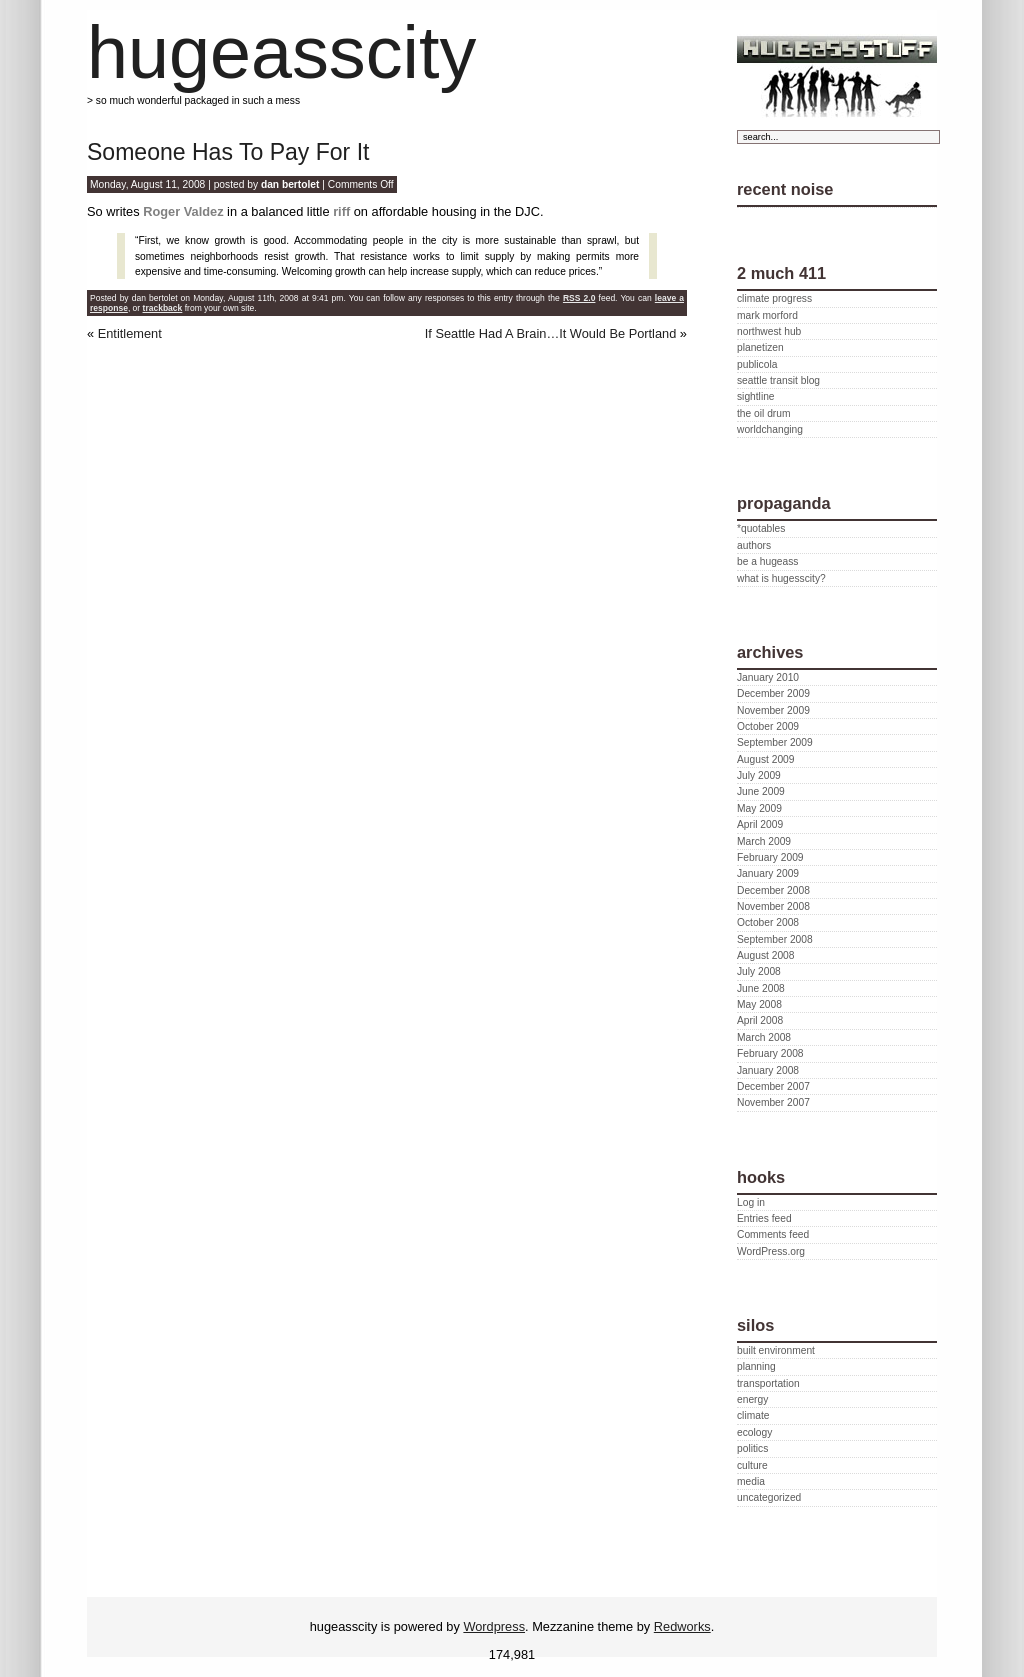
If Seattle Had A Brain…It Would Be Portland (551, 333)
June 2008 (761, 988)
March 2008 (764, 1037)
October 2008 (768, 922)
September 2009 (775, 742)
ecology (754, 1432)
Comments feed (773, 1234)
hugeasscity (281, 52)
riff (341, 211)
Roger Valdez (183, 211)
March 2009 (764, 841)
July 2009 (759, 775)
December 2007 (773, 1086)
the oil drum (763, 413)
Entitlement (130, 333)
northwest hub (769, 331)
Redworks (682, 1626)
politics (752, 1448)
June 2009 (761, 791)
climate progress (774, 298)
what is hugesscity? (781, 578)
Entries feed (764, 1218)
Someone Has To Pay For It (228, 152)
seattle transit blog (778, 380)
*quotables (761, 528)
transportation (768, 1383)
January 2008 (768, 1070)
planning (756, 1366)
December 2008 (773, 890)
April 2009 (760, 824)
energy (752, 1399)
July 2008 (759, 971)
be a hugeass (767, 561)
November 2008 (773, 906)
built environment (776, 1350)
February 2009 (770, 857)
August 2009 (765, 759)
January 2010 (768, 677)
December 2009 (773, 693)
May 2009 (759, 808)
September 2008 (775, 939)
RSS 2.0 (579, 298)
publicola (757, 364)
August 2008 (765, 955)
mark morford (767, 315)
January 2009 (768, 873)
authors (754, 545)
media (751, 1481)
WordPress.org (771, 1251)
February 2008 (770, 1053)
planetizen (760, 347)
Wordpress (494, 1626)
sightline (756, 396)
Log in (751, 1202)
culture (752, 1465)
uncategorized (769, 1497)
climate (753, 1415)
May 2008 (759, 1004)
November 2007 (773, 1102)
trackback (163, 308)
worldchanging (770, 429)
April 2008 (760, 1020)
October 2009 (768, 726)
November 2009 (773, 710)
